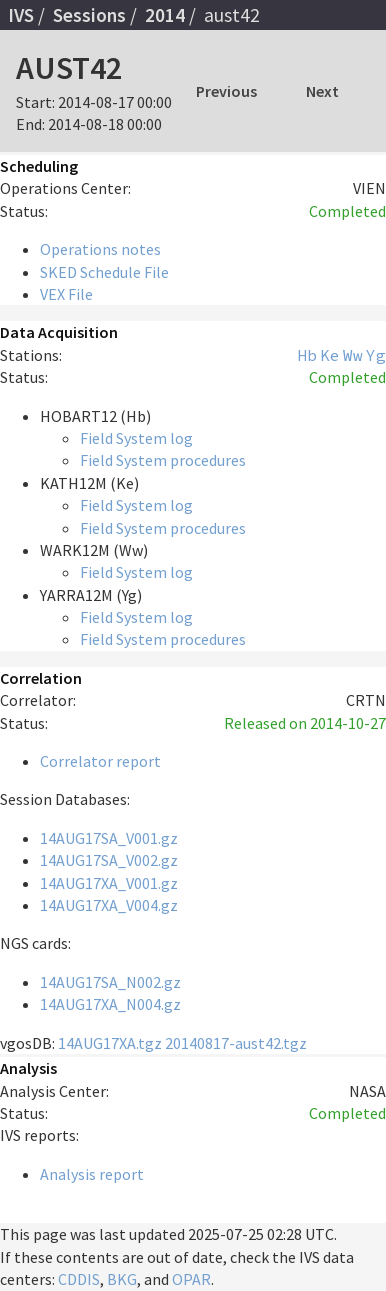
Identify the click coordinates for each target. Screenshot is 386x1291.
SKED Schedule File (104, 272)
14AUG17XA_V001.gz (109, 883)
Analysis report (92, 1174)
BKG (122, 1279)
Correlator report (100, 761)
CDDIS (79, 1279)
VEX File (66, 294)
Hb (307, 355)
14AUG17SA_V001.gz (109, 838)
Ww (353, 355)
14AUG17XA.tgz (110, 1043)
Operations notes (100, 249)
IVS (21, 15)
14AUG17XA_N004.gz (110, 1004)
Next (322, 91)
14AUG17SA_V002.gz (109, 860)
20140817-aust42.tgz (236, 1043)
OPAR (191, 1279)
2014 (165, 15)
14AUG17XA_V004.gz (109, 905)
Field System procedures (163, 460)
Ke (330, 355)
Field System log (136, 438)
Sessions (89, 15)
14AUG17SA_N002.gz (110, 982)
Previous (226, 91)
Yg (376, 355)
